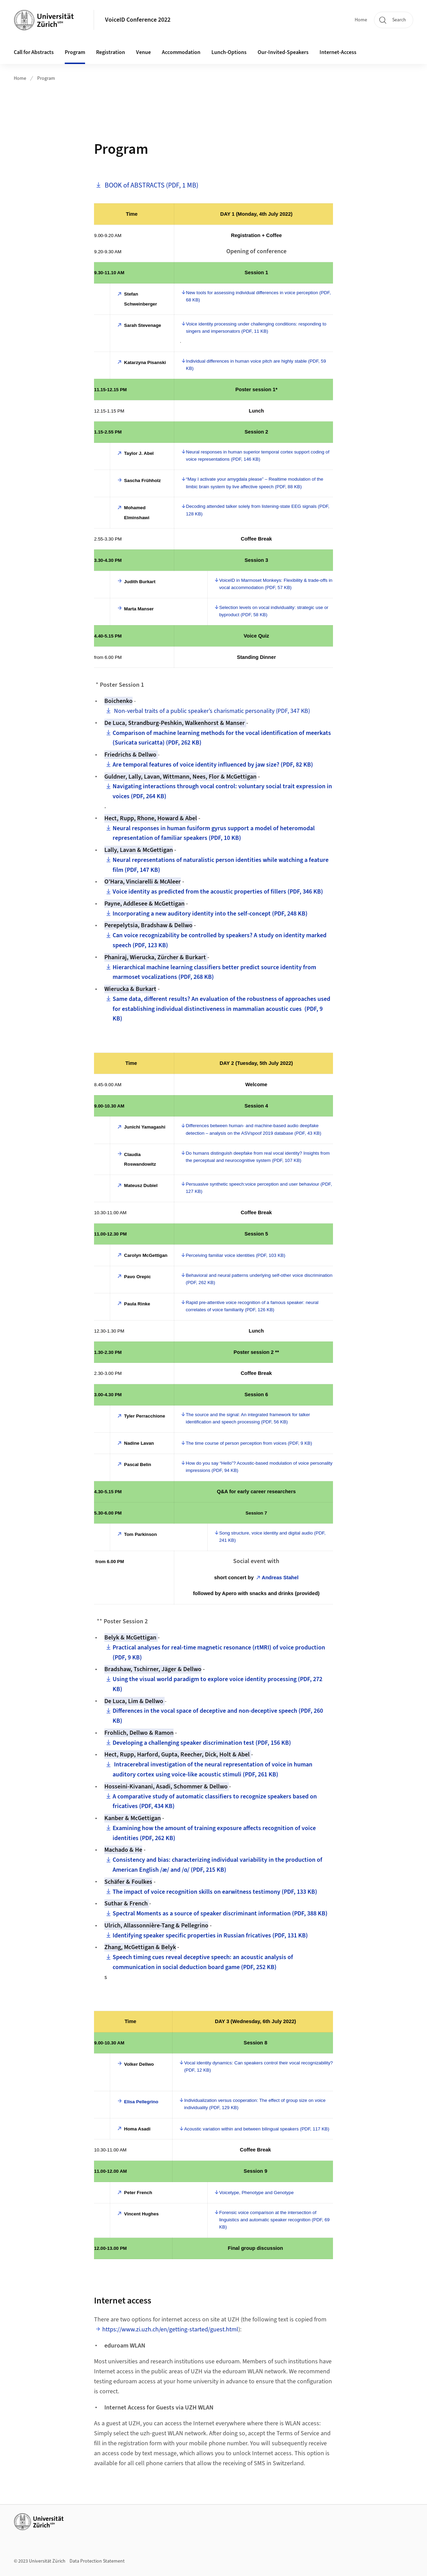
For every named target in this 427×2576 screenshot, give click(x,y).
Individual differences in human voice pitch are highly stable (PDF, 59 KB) (256, 365)
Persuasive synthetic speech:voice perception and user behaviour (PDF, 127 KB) (259, 1188)
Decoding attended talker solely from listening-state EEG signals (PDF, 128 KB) (257, 510)
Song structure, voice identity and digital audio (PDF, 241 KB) (272, 1536)
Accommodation (181, 52)
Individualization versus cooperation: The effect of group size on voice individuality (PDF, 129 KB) (255, 2104)
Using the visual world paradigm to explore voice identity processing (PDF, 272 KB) (217, 1684)
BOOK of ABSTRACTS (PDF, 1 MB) (150, 185)
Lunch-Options (229, 52)
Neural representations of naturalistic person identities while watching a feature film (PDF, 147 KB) (221, 865)
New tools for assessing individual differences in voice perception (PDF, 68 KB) (258, 296)
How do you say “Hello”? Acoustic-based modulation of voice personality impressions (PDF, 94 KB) (259, 1467)
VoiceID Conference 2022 (137, 19)
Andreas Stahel (280, 1577)
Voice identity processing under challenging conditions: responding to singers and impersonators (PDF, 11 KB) (256, 327)
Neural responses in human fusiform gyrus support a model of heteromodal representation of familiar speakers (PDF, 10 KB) (214, 833)
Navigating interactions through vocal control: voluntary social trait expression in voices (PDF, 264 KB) (222, 791)
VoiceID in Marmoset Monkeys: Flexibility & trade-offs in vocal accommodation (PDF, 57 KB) (275, 584)
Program (75, 52)
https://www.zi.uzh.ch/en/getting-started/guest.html (170, 2329)
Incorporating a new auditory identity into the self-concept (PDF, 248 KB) (210, 913)
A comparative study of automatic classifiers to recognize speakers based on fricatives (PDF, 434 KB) (215, 1801)
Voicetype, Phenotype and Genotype (256, 2192)
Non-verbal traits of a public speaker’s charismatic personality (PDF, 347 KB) (211, 711)
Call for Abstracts (34, 52)
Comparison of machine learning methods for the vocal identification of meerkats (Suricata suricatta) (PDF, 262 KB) (222, 738)
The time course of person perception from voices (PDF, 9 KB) (249, 1443)
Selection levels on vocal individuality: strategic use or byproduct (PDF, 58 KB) (273, 611)
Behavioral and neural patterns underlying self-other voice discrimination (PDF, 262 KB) (259, 1279)
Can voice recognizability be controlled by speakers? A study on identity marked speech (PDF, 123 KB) (219, 940)
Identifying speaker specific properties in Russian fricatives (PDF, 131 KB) (210, 1935)
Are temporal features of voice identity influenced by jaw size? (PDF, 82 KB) (213, 764)
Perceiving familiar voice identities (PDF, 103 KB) (235, 1255)
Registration (110, 52)
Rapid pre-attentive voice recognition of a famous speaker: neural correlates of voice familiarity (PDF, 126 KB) (252, 1306)
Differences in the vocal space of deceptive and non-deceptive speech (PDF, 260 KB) (218, 1716)
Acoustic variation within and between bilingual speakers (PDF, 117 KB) (257, 2128)
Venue (143, 52)
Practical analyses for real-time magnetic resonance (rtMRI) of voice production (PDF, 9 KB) (219, 1652)
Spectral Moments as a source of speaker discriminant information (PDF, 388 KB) (220, 1913)
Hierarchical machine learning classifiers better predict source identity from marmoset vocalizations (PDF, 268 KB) (214, 972)
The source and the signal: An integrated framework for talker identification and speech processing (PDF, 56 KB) (248, 1418)
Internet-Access (338, 52)
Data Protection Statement (97, 2561)
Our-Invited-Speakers (283, 52)
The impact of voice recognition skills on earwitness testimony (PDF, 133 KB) (215, 1892)
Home (361, 20)
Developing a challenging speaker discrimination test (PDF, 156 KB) (202, 1743)
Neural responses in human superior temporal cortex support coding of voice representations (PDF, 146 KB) (257, 455)
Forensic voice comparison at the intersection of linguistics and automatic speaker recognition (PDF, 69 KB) (274, 2220)
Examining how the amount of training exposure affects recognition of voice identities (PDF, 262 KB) (214, 1833)
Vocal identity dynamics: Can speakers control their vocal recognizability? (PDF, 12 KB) (258, 2066)
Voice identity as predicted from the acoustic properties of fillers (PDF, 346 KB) (218, 891)
